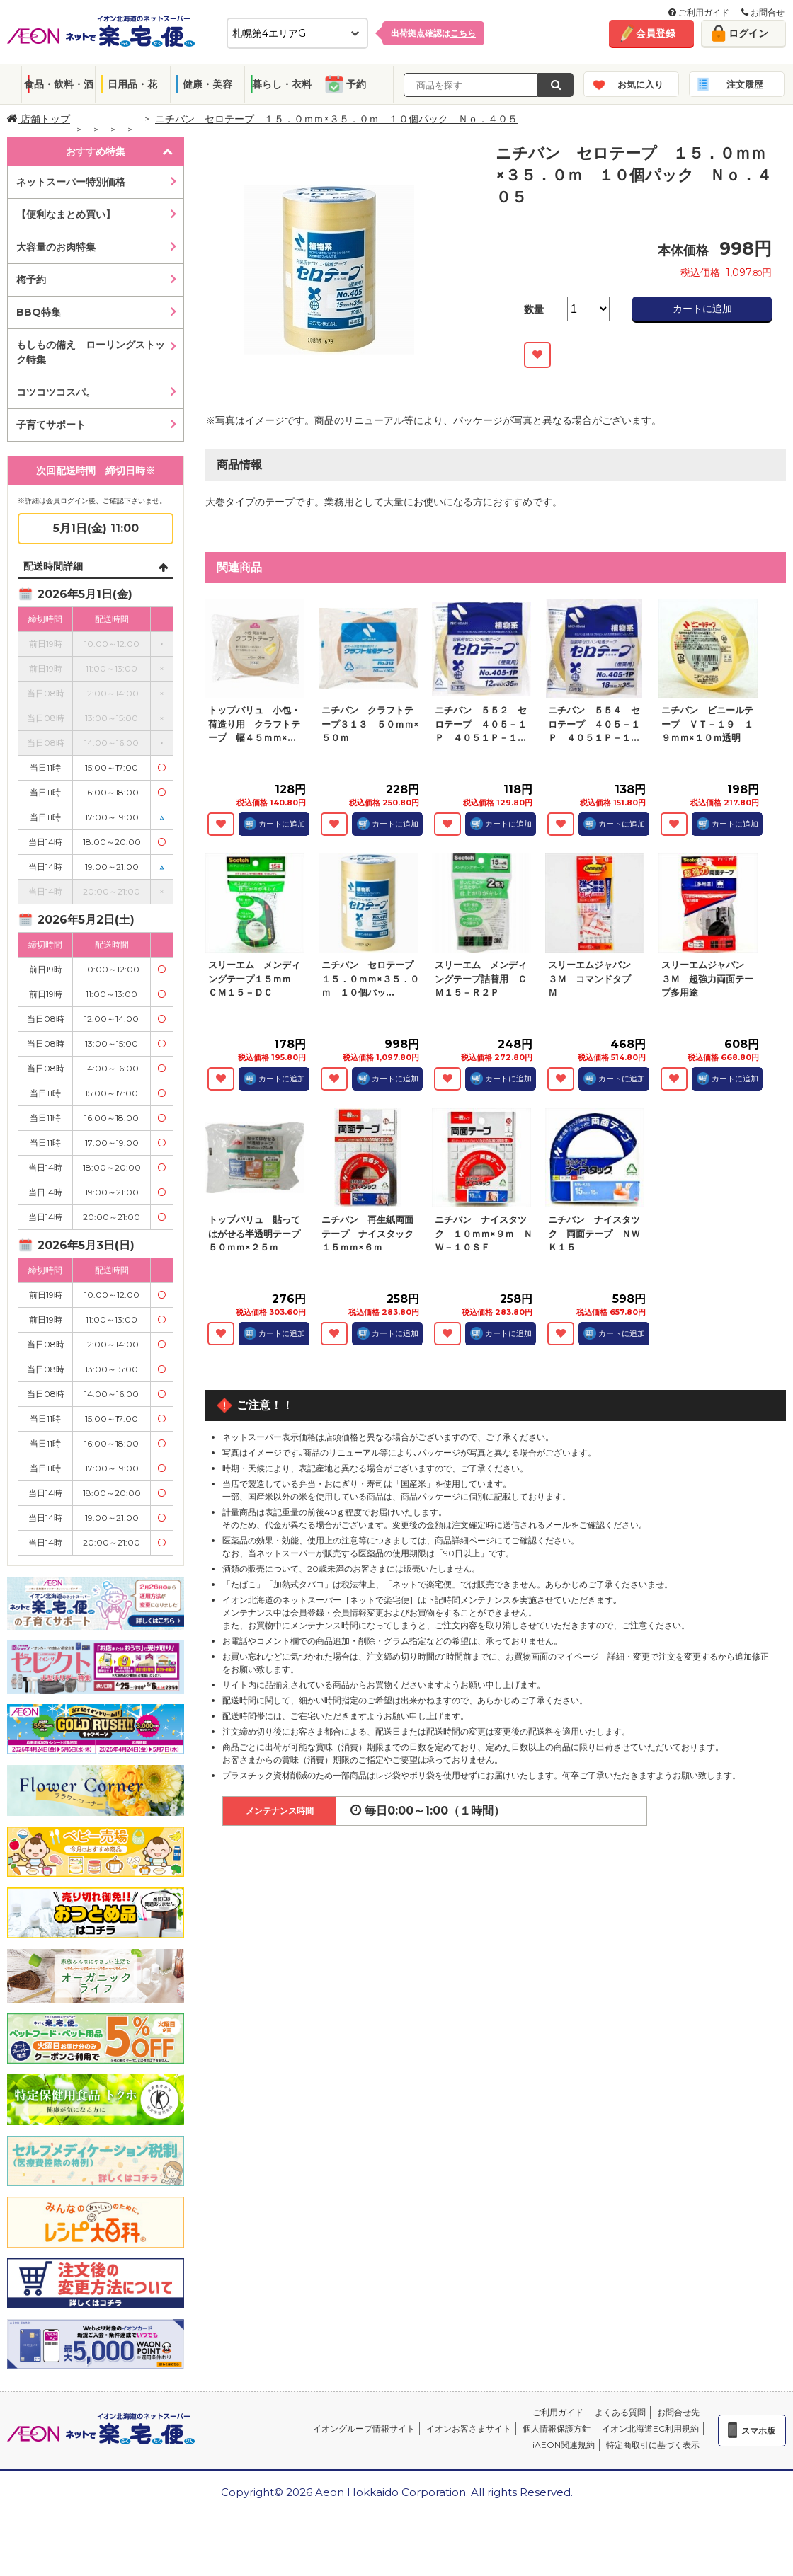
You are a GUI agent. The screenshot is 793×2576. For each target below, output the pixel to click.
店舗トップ (38, 119)
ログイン (748, 33)
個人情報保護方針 (557, 2428)
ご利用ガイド (698, 12)
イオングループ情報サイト (364, 2428)
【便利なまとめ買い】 (65, 214)
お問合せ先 (678, 2412)
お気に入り (640, 84)
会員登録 (655, 33)
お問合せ (763, 12)
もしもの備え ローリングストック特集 (90, 352)
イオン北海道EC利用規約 (650, 2428)
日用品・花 (132, 84)
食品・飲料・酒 (58, 84)
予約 (356, 84)
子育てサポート (51, 424)
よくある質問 (620, 2412)
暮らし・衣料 (282, 84)
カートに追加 (702, 308)
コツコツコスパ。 (56, 392)
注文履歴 (744, 84)
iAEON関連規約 (563, 2444)
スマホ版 (758, 2430)
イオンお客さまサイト (468, 2428)
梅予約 (31, 279)
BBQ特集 (38, 312)
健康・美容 (207, 84)
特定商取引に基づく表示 (653, 2444)
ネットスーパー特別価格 (70, 182)
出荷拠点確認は (433, 33)
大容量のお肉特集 (56, 247)
